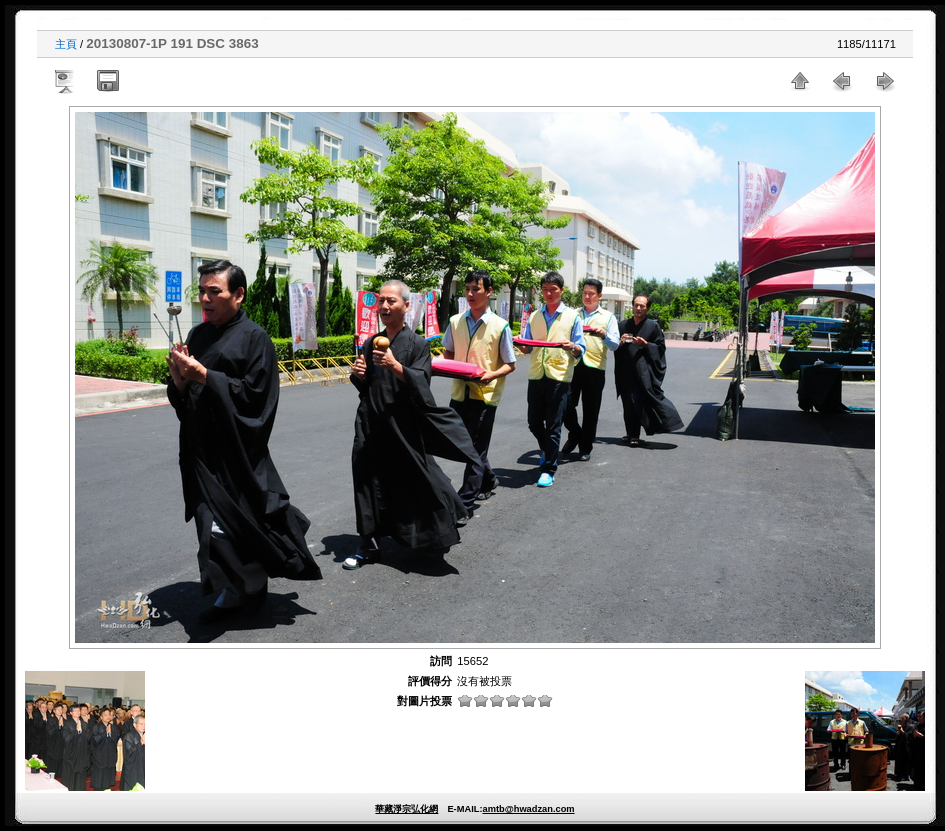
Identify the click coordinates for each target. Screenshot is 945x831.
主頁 (66, 44)
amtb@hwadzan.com (528, 809)
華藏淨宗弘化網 (406, 809)
